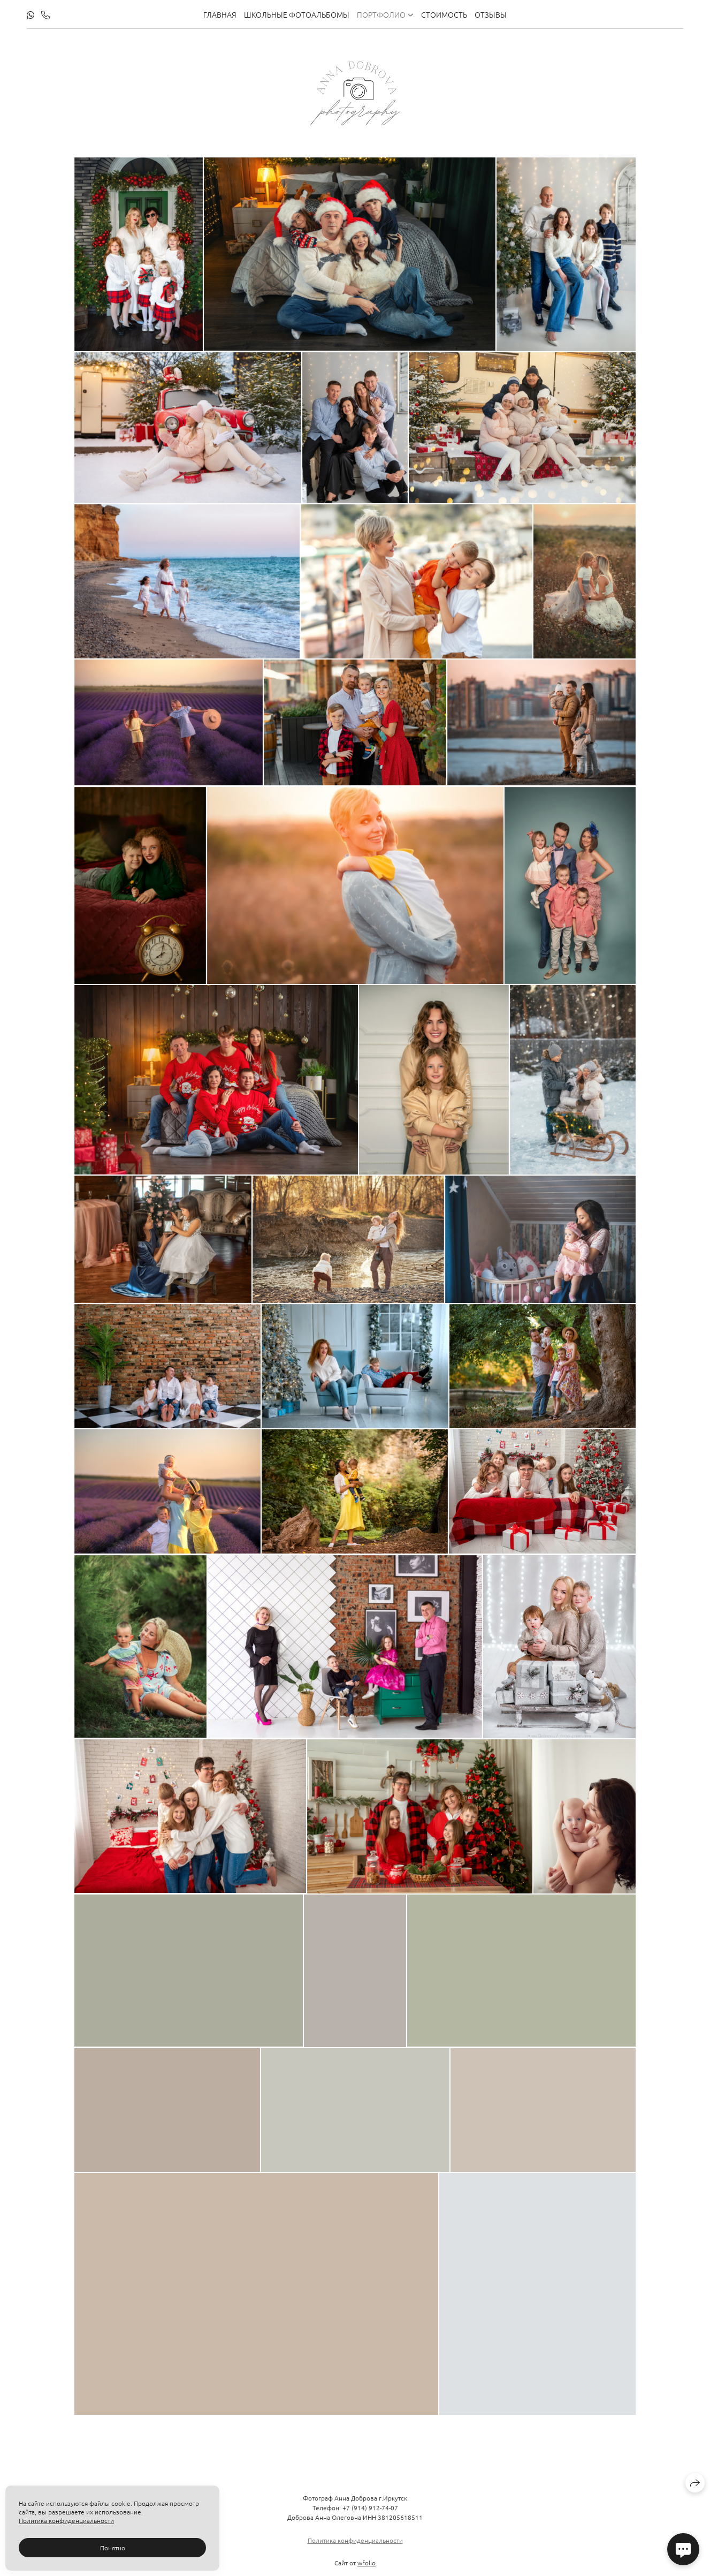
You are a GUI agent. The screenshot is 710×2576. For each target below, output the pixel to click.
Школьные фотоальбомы (296, 14)
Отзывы (491, 14)
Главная (219, 14)
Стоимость (444, 14)
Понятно (112, 2547)
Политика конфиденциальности (355, 2550)
